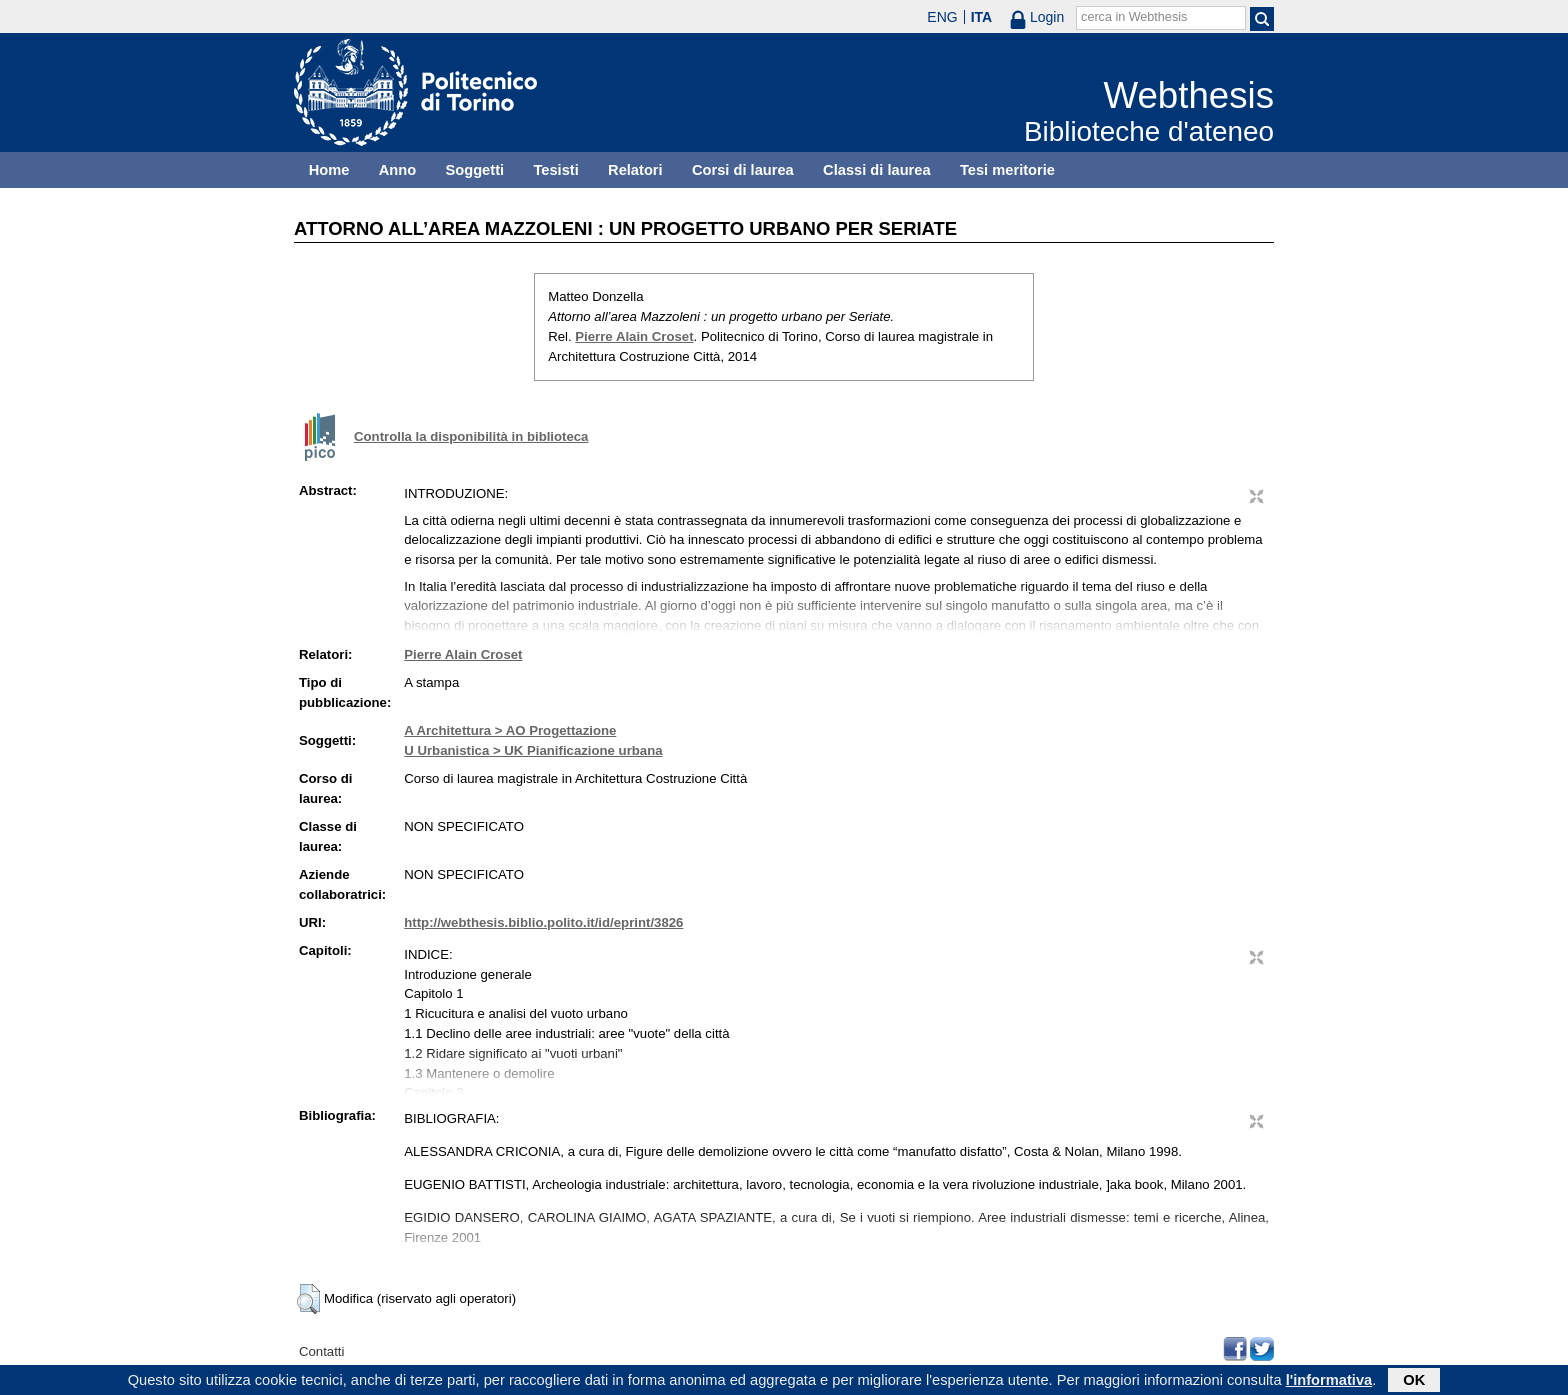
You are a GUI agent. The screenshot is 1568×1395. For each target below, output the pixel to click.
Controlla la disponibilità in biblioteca (471, 436)
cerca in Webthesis (1134, 17)
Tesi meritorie (1007, 170)
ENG (942, 17)
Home (329, 170)
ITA (982, 17)
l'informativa (1329, 1382)
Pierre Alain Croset (634, 336)
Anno (397, 170)
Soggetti (474, 170)
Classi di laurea (877, 170)
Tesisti (555, 170)
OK (1414, 1382)
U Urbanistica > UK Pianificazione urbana (533, 750)
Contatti (321, 1351)
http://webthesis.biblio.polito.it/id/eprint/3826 (543, 922)
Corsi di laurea (743, 170)
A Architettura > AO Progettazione (510, 730)
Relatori (635, 170)
